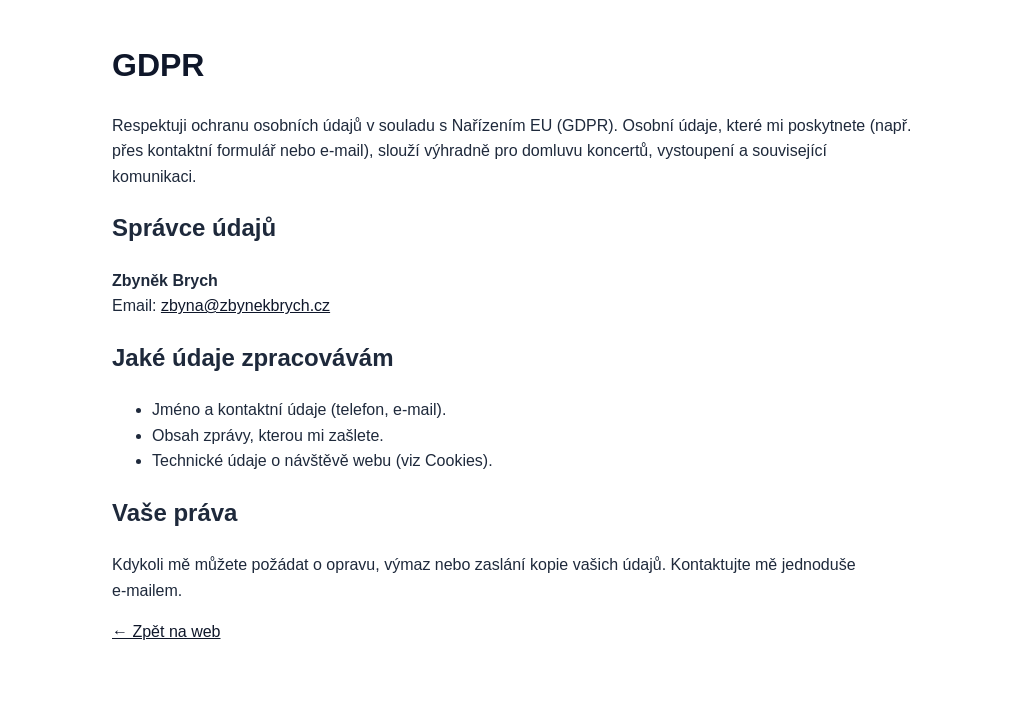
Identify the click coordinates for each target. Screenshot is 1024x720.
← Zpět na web (166, 631)
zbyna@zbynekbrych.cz (245, 305)
